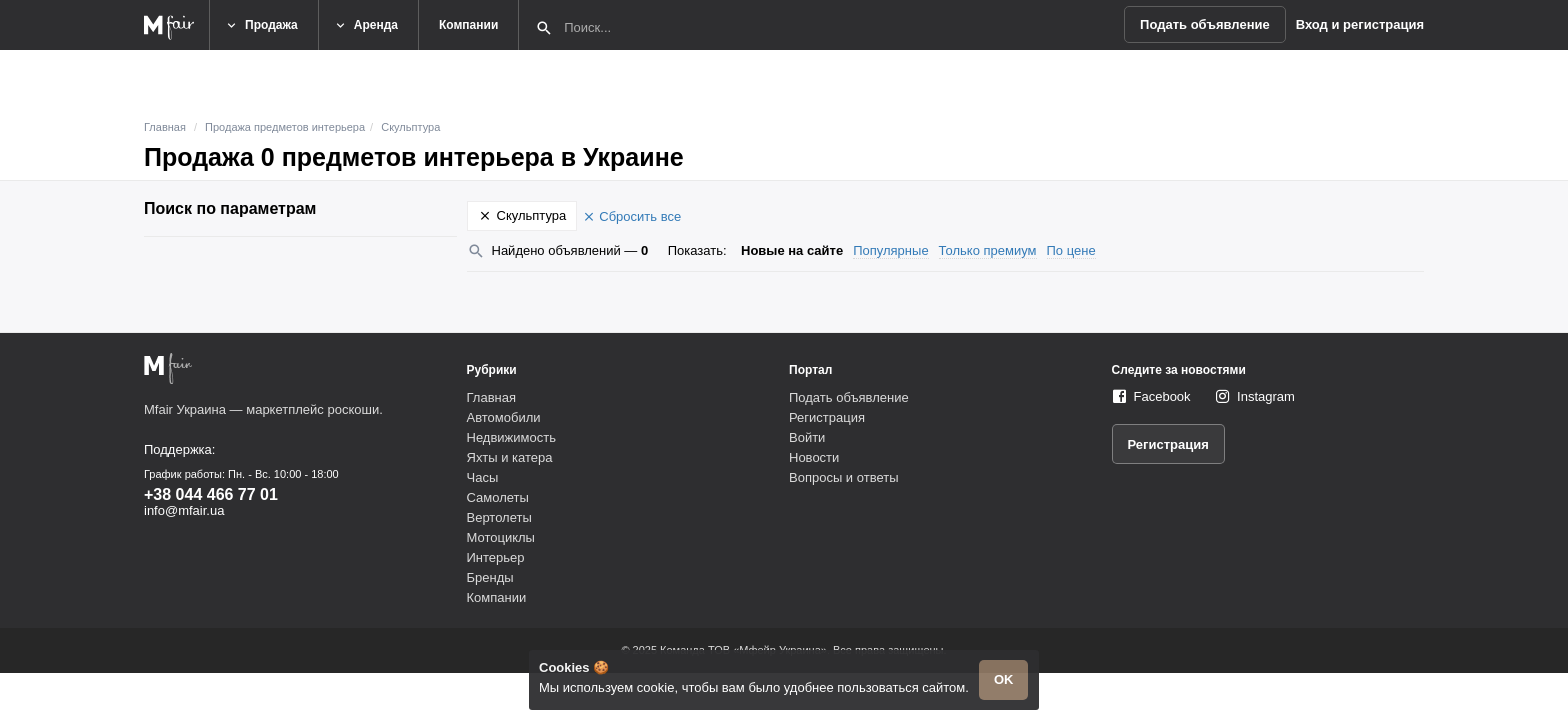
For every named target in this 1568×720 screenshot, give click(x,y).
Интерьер (496, 557)
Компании (468, 25)
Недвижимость (511, 437)
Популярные (890, 250)
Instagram (1266, 396)
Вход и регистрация (1360, 24)
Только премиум (988, 250)
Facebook (1162, 396)
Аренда (365, 25)
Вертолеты (499, 517)
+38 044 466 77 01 (211, 494)
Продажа (261, 25)
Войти (807, 437)
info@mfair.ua (184, 510)
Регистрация (827, 417)
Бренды (490, 577)
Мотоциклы (501, 537)
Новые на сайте (792, 250)
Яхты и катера (510, 457)
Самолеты (498, 497)
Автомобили (504, 417)
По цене (1071, 250)
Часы (483, 477)
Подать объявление (1205, 24)
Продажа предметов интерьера (285, 127)
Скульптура (410, 127)
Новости (814, 457)
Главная (165, 127)
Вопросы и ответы (843, 477)
